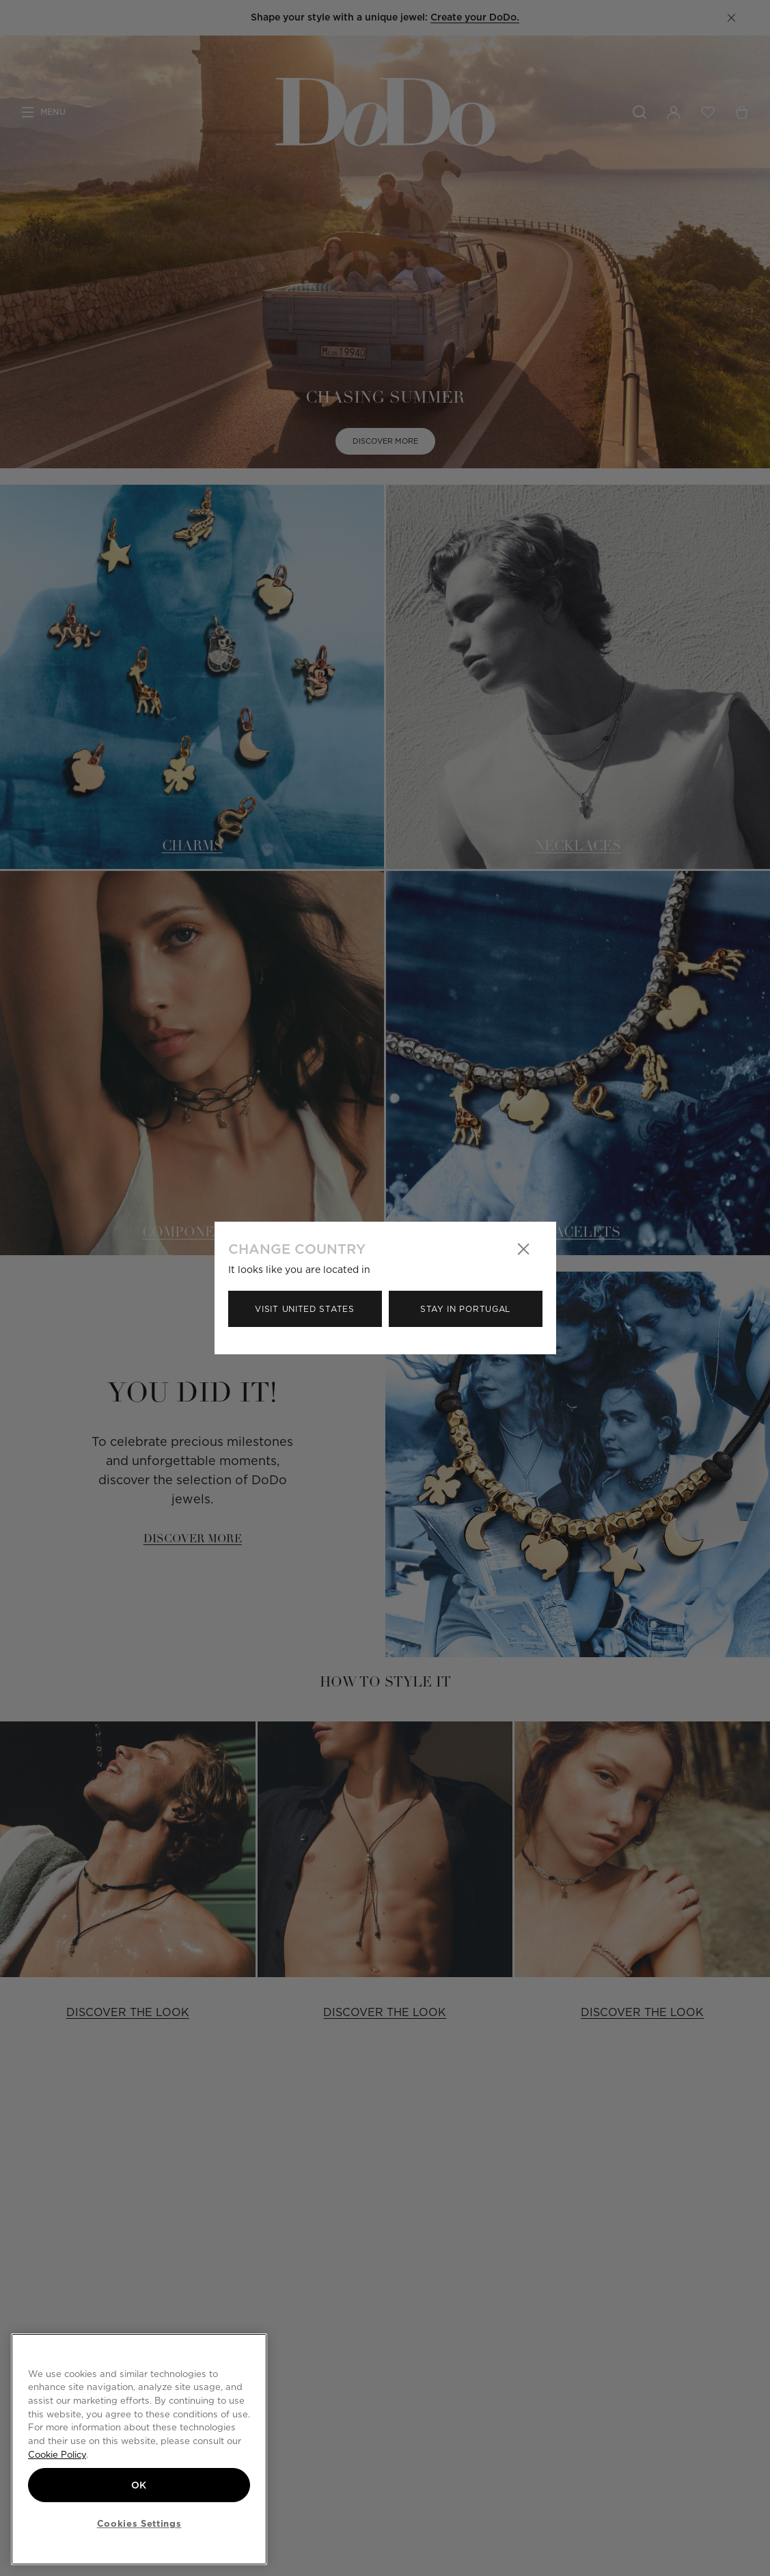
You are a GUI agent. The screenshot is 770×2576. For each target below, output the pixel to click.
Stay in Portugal (465, 1309)
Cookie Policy (57, 2454)
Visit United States (304, 1309)
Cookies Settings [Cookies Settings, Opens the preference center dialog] (139, 2523)
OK (139, 2485)
